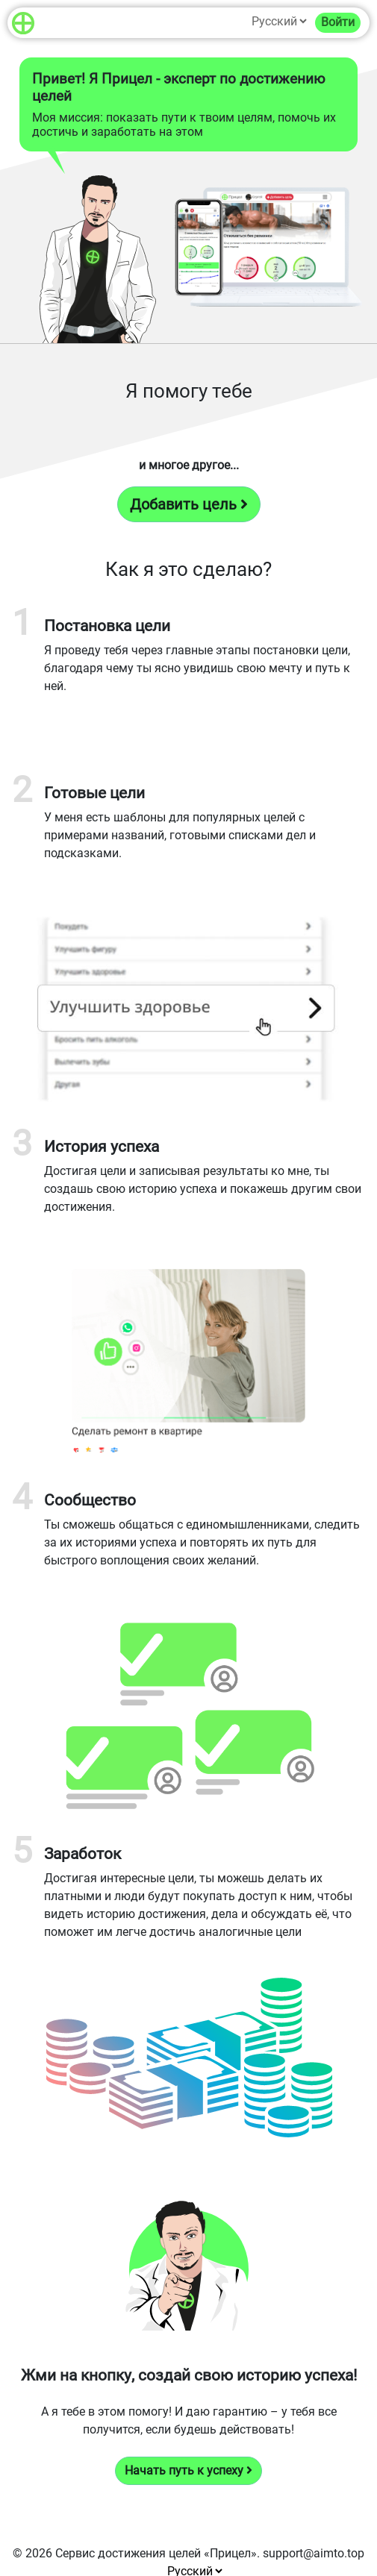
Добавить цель (189, 504)
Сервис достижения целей (128, 2553)
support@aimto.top (313, 2553)
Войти (338, 22)
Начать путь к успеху (188, 2470)
